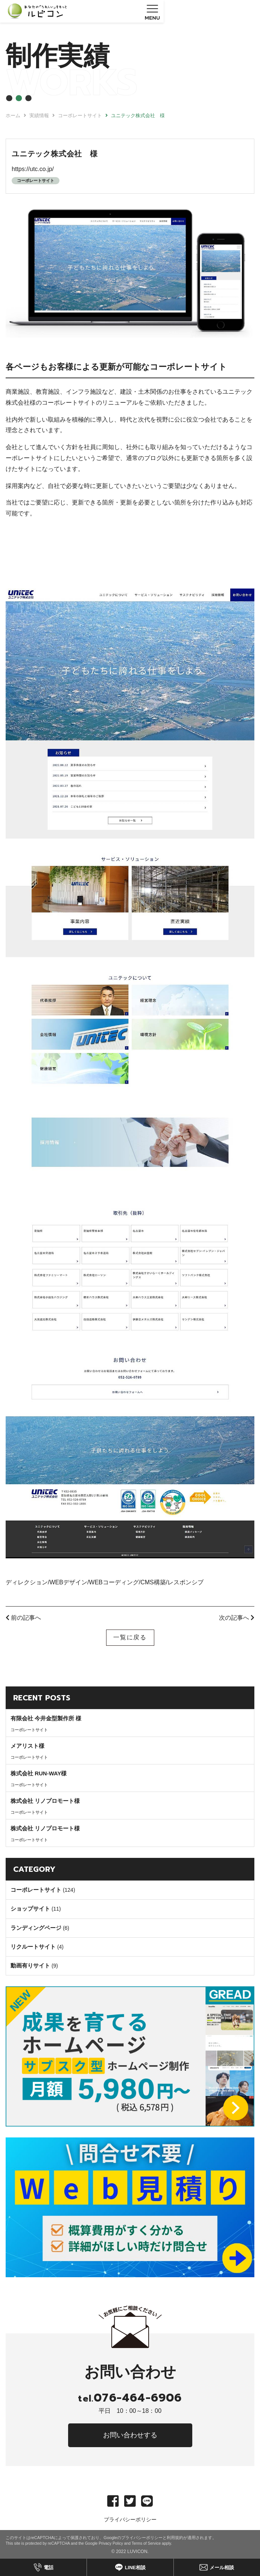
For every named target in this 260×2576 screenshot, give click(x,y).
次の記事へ (236, 1617)
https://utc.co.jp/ (33, 169)
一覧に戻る (130, 1637)
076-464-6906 (130, 2397)
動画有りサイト (30, 1965)
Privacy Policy (111, 2543)
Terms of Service (146, 2543)
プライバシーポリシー (130, 2519)
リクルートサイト (33, 1946)
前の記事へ (23, 1617)
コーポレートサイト (35, 180)
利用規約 (175, 2537)
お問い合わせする (130, 2435)
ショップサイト (30, 1908)
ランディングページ (36, 1928)
